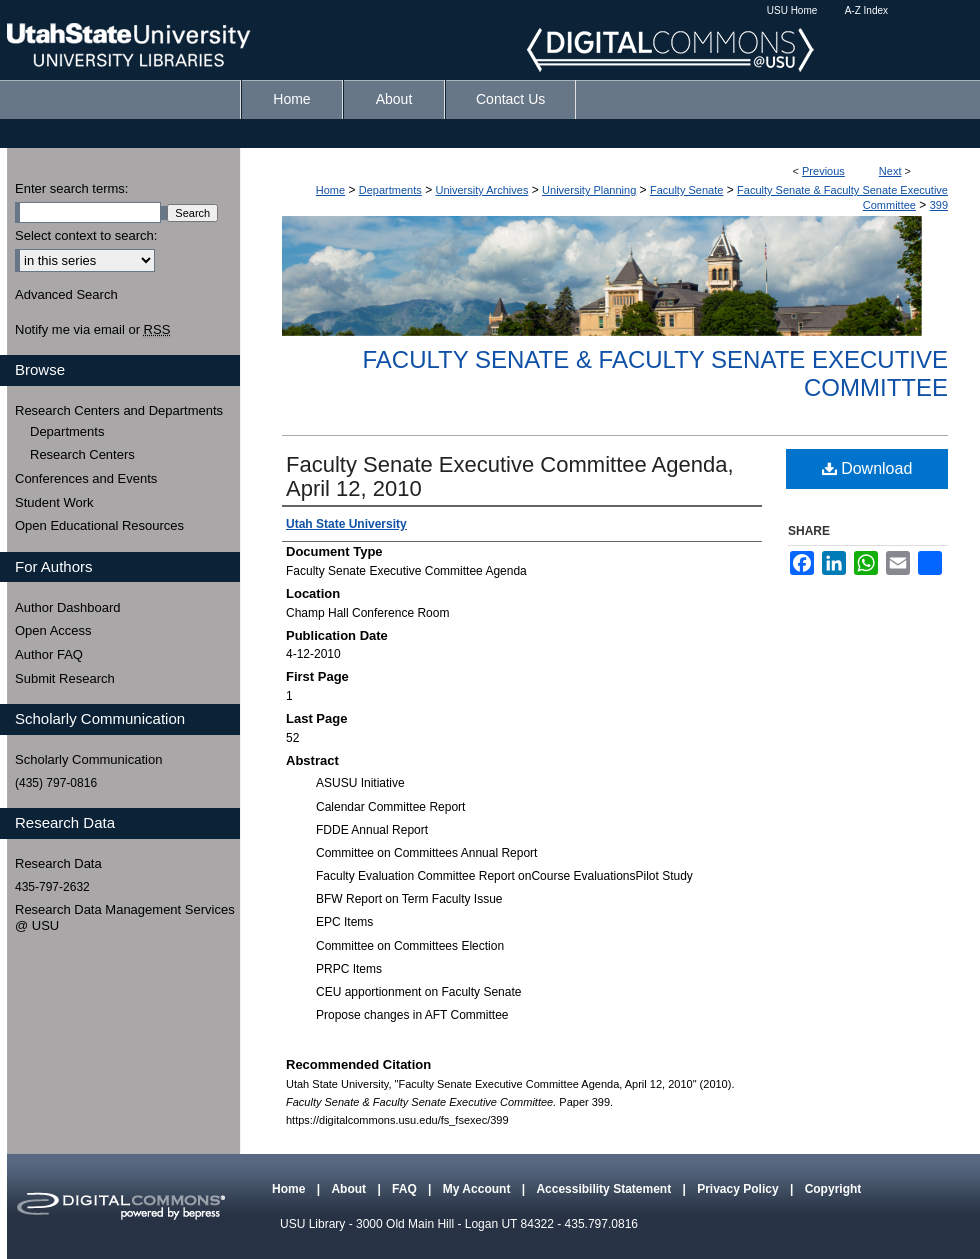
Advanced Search (66, 294)
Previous (823, 171)
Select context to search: (86, 235)
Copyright (833, 1189)
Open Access (53, 630)
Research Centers (82, 454)
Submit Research (65, 678)
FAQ (406, 1189)
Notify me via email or (92, 330)
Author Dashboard (68, 607)
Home (330, 190)
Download (867, 468)
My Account (478, 1189)
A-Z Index (866, 10)
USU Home (792, 10)
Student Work (54, 502)
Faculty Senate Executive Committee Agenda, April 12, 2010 (510, 476)
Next (890, 171)
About (350, 1189)
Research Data (58, 863)
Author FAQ (49, 654)
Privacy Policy (739, 1189)
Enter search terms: (71, 188)
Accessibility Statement (605, 1189)
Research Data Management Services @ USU (125, 917)
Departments (390, 190)
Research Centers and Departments (119, 410)
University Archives (481, 190)
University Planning (589, 190)
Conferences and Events (86, 478)
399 (939, 205)
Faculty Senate (686, 190)
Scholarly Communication (88, 759)
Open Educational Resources (99, 525)
